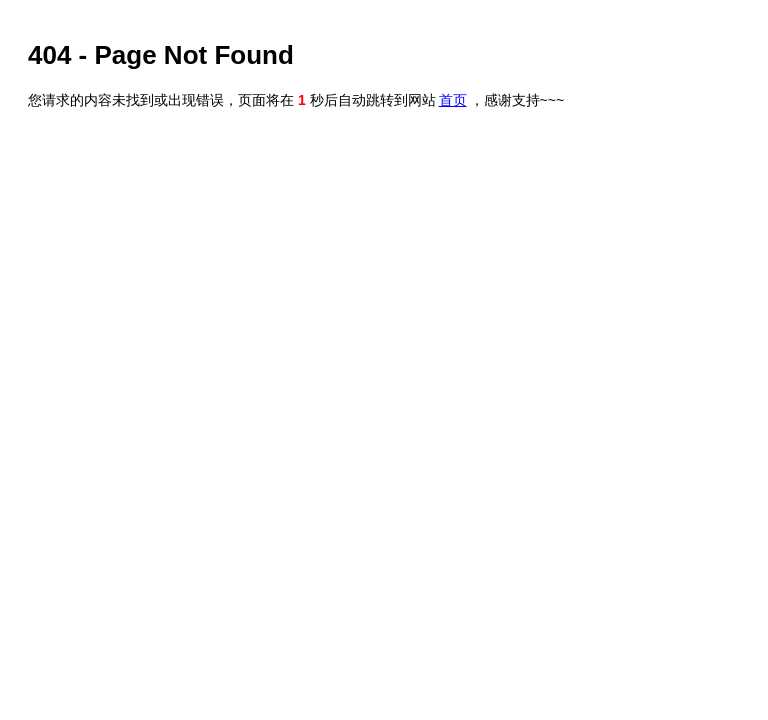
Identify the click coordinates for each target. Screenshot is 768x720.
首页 (453, 100)
